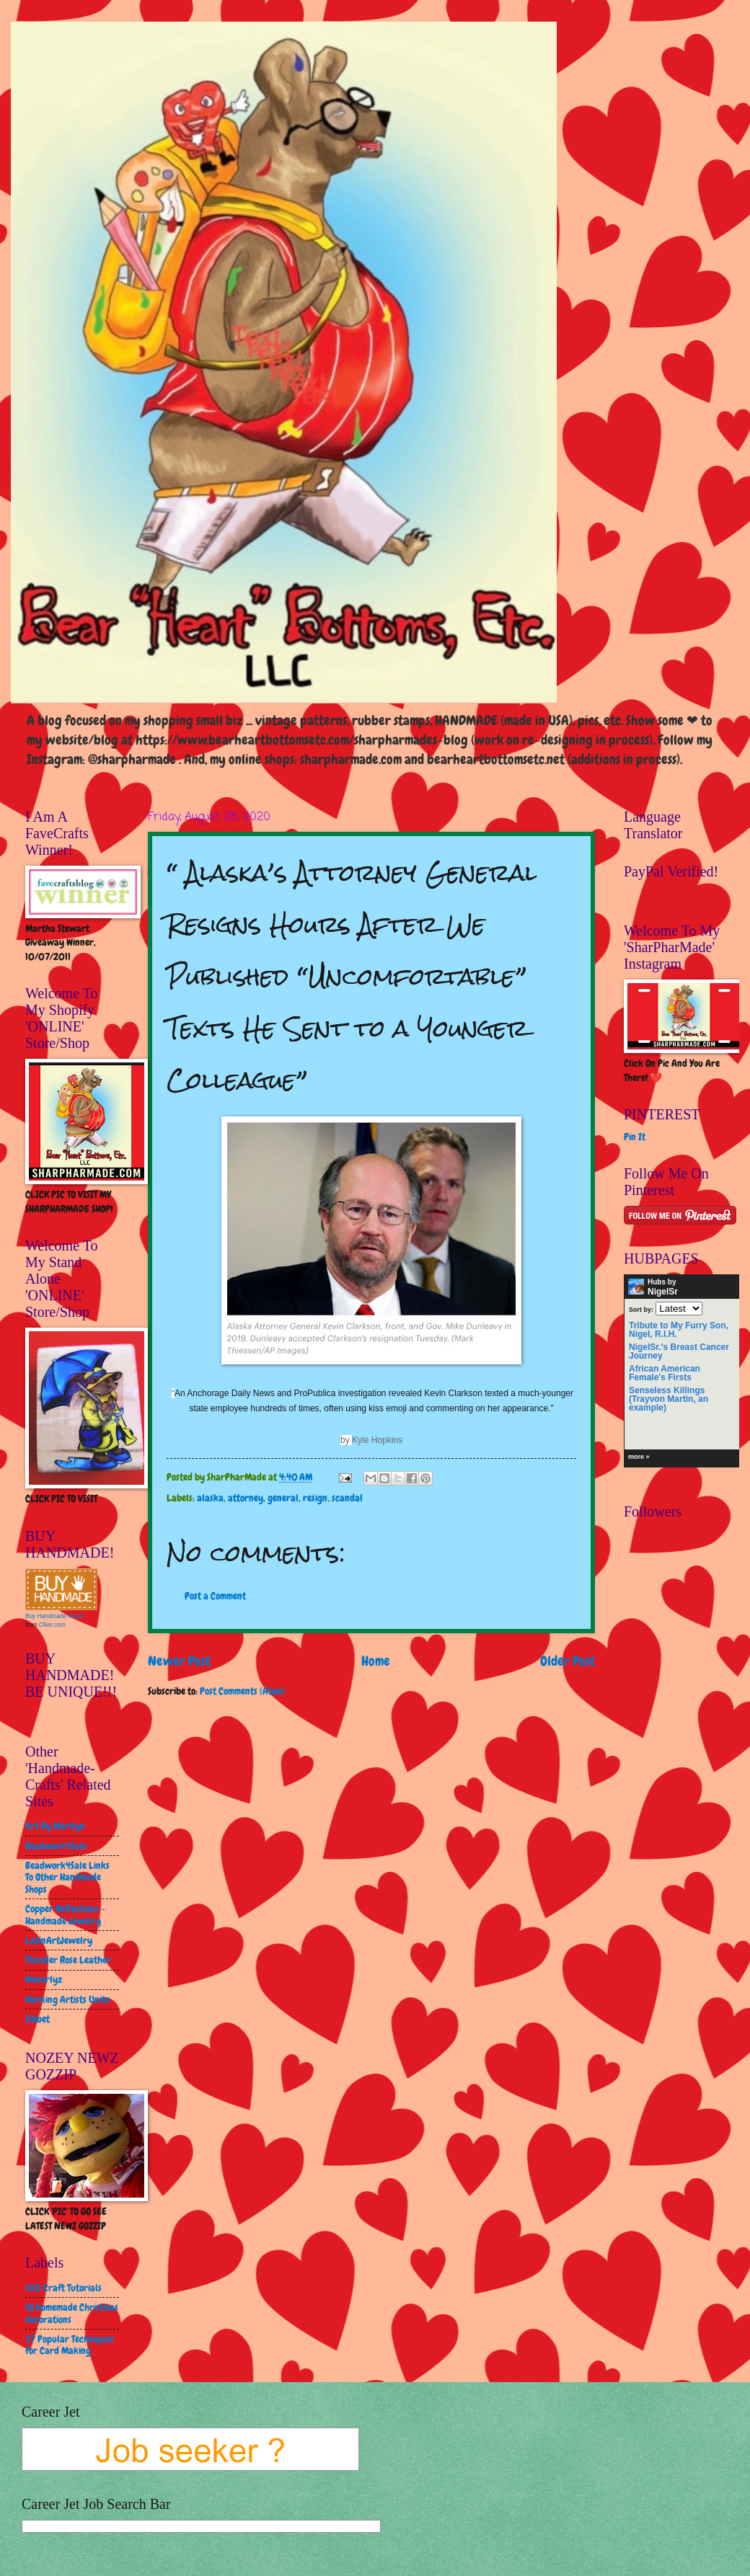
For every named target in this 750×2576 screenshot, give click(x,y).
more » (639, 1456)
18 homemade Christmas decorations (71, 2313)
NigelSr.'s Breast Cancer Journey (679, 1351)
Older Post (567, 1661)
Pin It (634, 1136)
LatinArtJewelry (58, 1940)
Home (375, 1661)
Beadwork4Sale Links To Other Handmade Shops (67, 1877)
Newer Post (179, 1661)
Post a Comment (215, 1595)
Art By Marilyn (55, 1825)
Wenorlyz (43, 1979)
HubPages (712, 1459)
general (283, 1497)
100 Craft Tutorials (63, 2287)
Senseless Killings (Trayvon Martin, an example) (668, 1399)
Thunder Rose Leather (68, 1959)
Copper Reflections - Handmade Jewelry (65, 1914)
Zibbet (37, 2018)
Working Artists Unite (67, 1999)
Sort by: (641, 1309)
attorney (245, 1497)
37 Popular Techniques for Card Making (69, 2345)
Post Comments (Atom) (243, 1690)
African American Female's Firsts (664, 1373)
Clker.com (52, 1625)
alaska (210, 1497)
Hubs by (653, 1287)
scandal (347, 1497)
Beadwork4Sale (56, 1845)
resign (315, 1497)
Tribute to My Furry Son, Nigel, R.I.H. (678, 1329)
